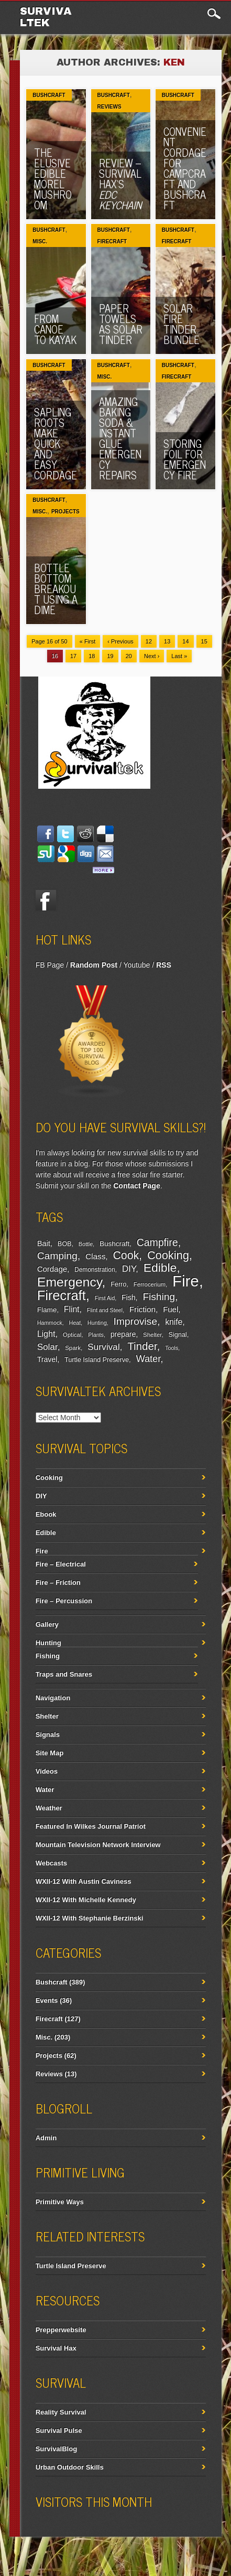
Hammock (49, 1322)
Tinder (142, 1346)
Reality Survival (61, 2412)
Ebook (46, 1514)
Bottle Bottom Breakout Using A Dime (56, 588)
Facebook (46, 899)
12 (149, 641)
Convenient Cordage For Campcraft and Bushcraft (184, 168)
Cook (126, 1255)
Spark (73, 1348)
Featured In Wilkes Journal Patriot (91, 1826)
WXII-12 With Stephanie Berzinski (90, 1918)
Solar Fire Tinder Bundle (181, 323)
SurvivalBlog (56, 2449)
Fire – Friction (58, 1582)
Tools (171, 1348)
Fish (129, 1297)
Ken (174, 62)
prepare (123, 1334)
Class (95, 1256)
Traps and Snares (64, 1674)
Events (47, 2000)
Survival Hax (56, 2348)
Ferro (118, 1284)
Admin (46, 2138)
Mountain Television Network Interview (98, 1845)
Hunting (97, 1322)
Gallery (47, 1624)
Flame (47, 1310)
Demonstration (94, 1269)
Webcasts (51, 1863)
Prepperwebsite (61, 2330)
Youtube (136, 965)
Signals (48, 1734)
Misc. (39, 241)
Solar (47, 1347)
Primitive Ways (60, 2202)
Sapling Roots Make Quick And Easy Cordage (55, 443)
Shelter (152, 1335)
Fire (185, 1281)
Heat (75, 1322)
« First (88, 641)
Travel (47, 1359)
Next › (151, 656)
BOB (65, 1244)
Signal (178, 1334)
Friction (142, 1309)
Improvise (135, 1321)
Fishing (158, 1296)
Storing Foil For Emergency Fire (184, 459)
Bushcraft (48, 95)
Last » (179, 656)
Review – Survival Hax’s (120, 183)
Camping (57, 1255)
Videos (47, 1771)
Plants (96, 1335)
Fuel (170, 1309)
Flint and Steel (105, 1310)
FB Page (50, 965)
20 (129, 656)
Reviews (109, 107)
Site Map (49, 1753)
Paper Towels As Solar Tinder (120, 323)
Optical (72, 1335)
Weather (49, 1808)
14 (185, 641)
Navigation (53, 1698)
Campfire (157, 1242)
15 (204, 641)
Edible (160, 1267)
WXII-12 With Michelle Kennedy (86, 1900)
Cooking (168, 1255)
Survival (103, 1346)
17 (73, 656)
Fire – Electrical (61, 1564)
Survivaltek (46, 16)
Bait (43, 1243)
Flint (72, 1309)
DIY (129, 1269)
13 (167, 641)
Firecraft (112, 241)
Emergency (69, 1282)
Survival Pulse (59, 2430)
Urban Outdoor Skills (70, 2467)
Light (46, 1333)
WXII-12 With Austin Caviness (83, 1881)
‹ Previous (120, 641)
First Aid (105, 1298)
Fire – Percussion (64, 1601)
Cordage (52, 1268)
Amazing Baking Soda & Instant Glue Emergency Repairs (120, 438)
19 (110, 656)
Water (148, 1359)
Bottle (86, 1244)
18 (92, 656)
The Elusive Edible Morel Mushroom (53, 178)
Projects (65, 511)
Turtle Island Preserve (96, 1360)
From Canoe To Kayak (55, 329)
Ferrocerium (150, 1284)
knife (173, 1321)
